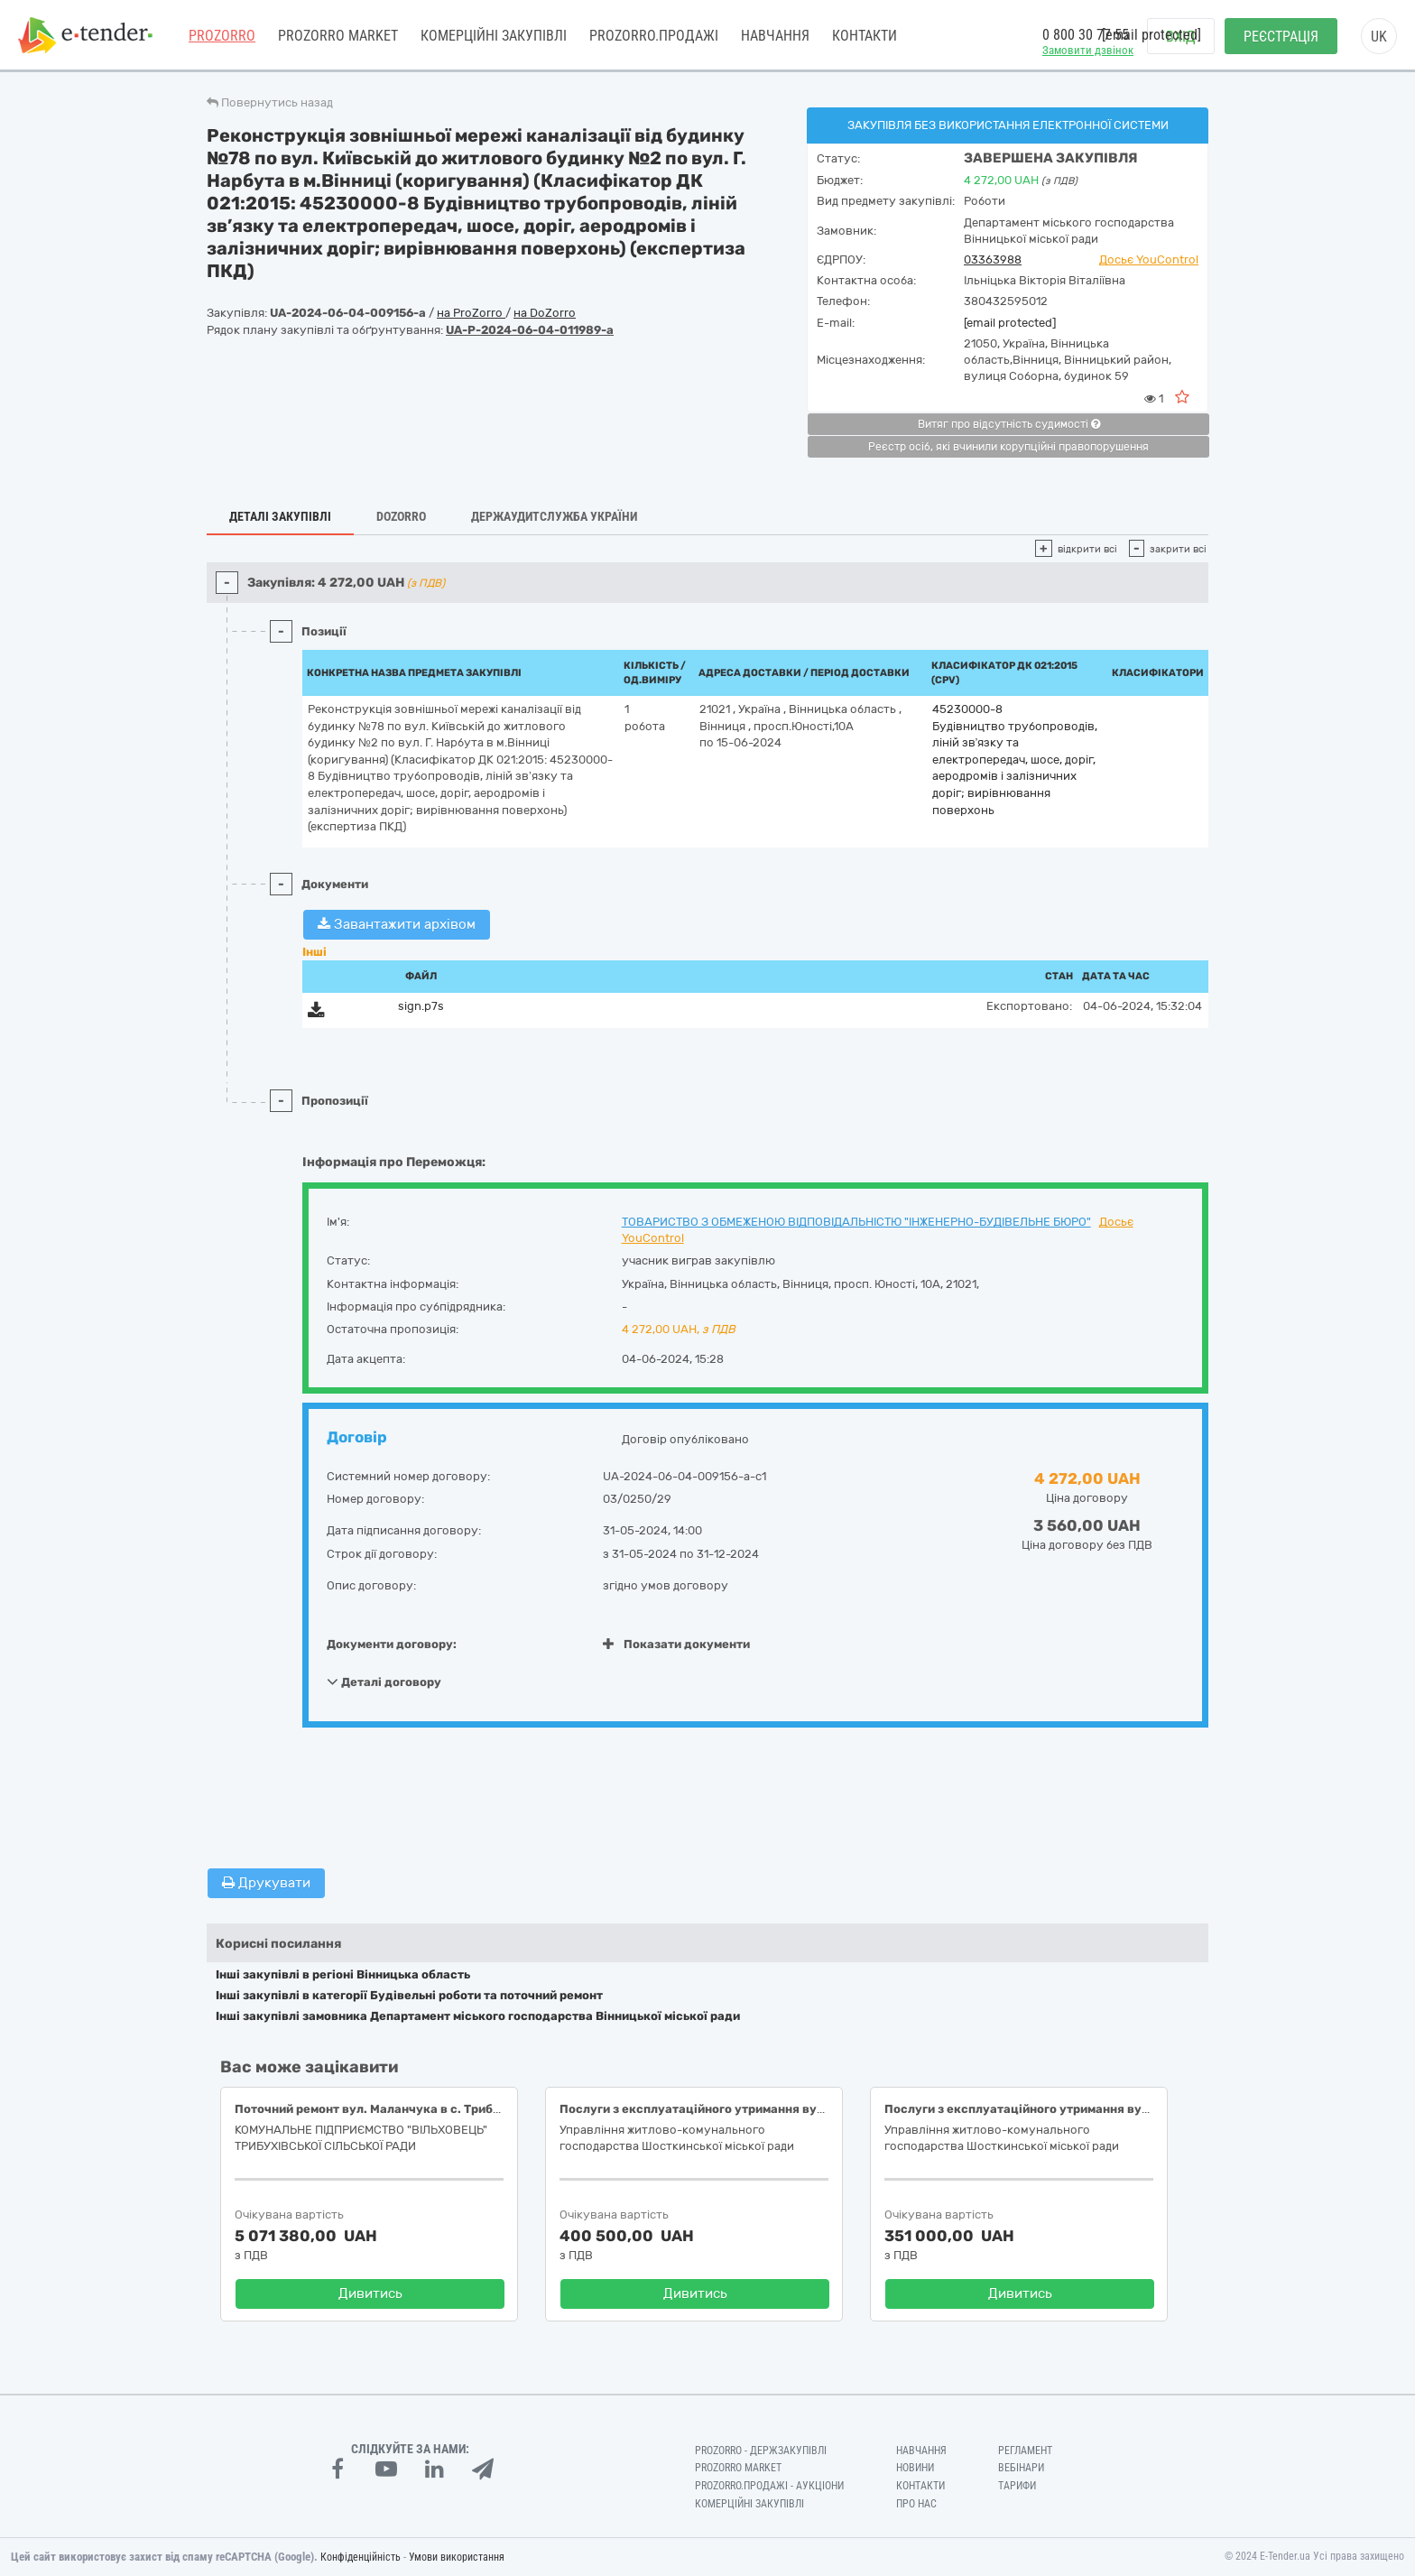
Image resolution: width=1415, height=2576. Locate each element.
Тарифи (1017, 2485)
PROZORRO (222, 35)
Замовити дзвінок (1087, 50)
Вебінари (1021, 2467)
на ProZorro (471, 313)
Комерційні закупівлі (494, 35)
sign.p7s (421, 1006)
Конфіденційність (360, 2557)
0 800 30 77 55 (1085, 34)
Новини (915, 2467)
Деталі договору (384, 1682)
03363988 (993, 259)
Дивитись (370, 2293)
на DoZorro (544, 313)
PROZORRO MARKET (338, 35)
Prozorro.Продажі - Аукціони (769, 2485)
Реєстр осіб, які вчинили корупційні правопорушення (1008, 446)
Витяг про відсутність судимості (1009, 424)
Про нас (916, 2503)
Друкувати (266, 1883)
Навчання (775, 35)
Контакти (864, 35)
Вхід (1181, 36)
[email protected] (1010, 322)
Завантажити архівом (397, 924)
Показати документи (676, 1644)
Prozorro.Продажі (653, 35)
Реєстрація (1281, 36)
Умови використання (456, 2557)
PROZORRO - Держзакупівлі (761, 2450)
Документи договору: (392, 1644)
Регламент (1025, 2450)
